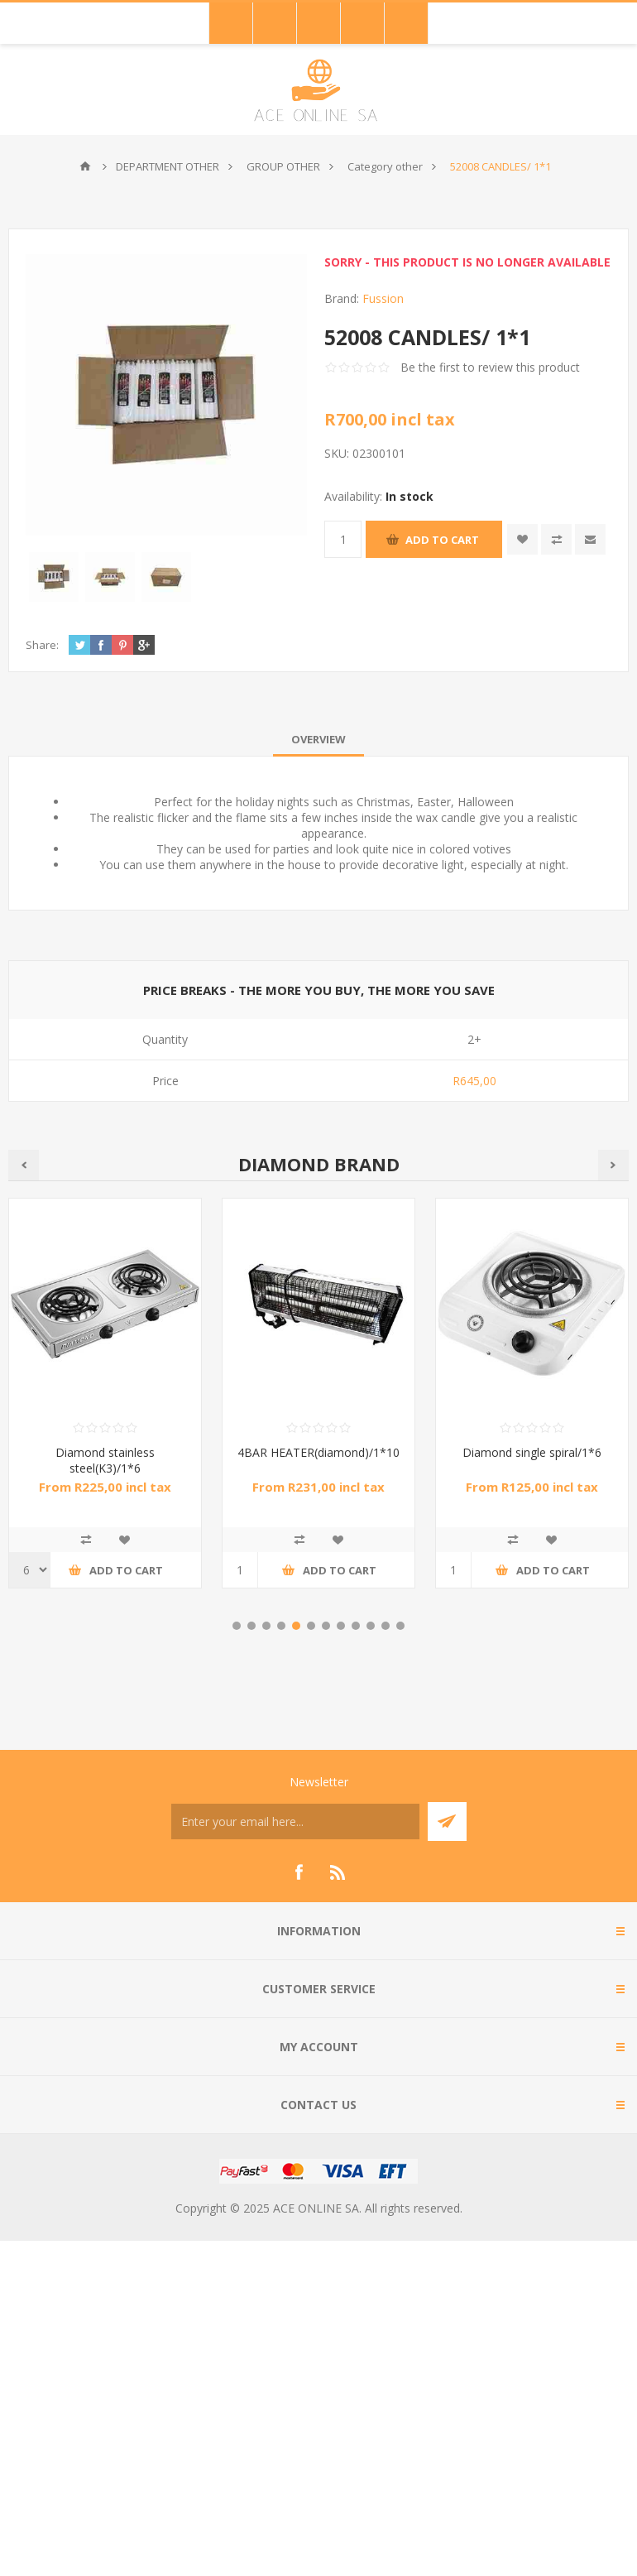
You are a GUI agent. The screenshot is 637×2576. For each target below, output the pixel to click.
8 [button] (341, 1626)
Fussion (383, 298)
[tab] (318, 739)
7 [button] (326, 1626)
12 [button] (400, 1626)
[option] (318, 1405)
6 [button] (311, 1626)
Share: (42, 644)
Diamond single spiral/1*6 (531, 1452)
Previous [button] (23, 1165)
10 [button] (370, 1626)
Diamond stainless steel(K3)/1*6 (105, 1460)
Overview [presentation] (318, 739)
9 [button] (356, 1626)
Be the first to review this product (490, 367)
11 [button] (385, 1626)
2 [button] (251, 1626)
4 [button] (281, 1626)
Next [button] (613, 1165)
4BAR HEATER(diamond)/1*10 (318, 1452)
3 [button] (266, 1626)
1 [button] (236, 1626)
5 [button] (296, 1626)
